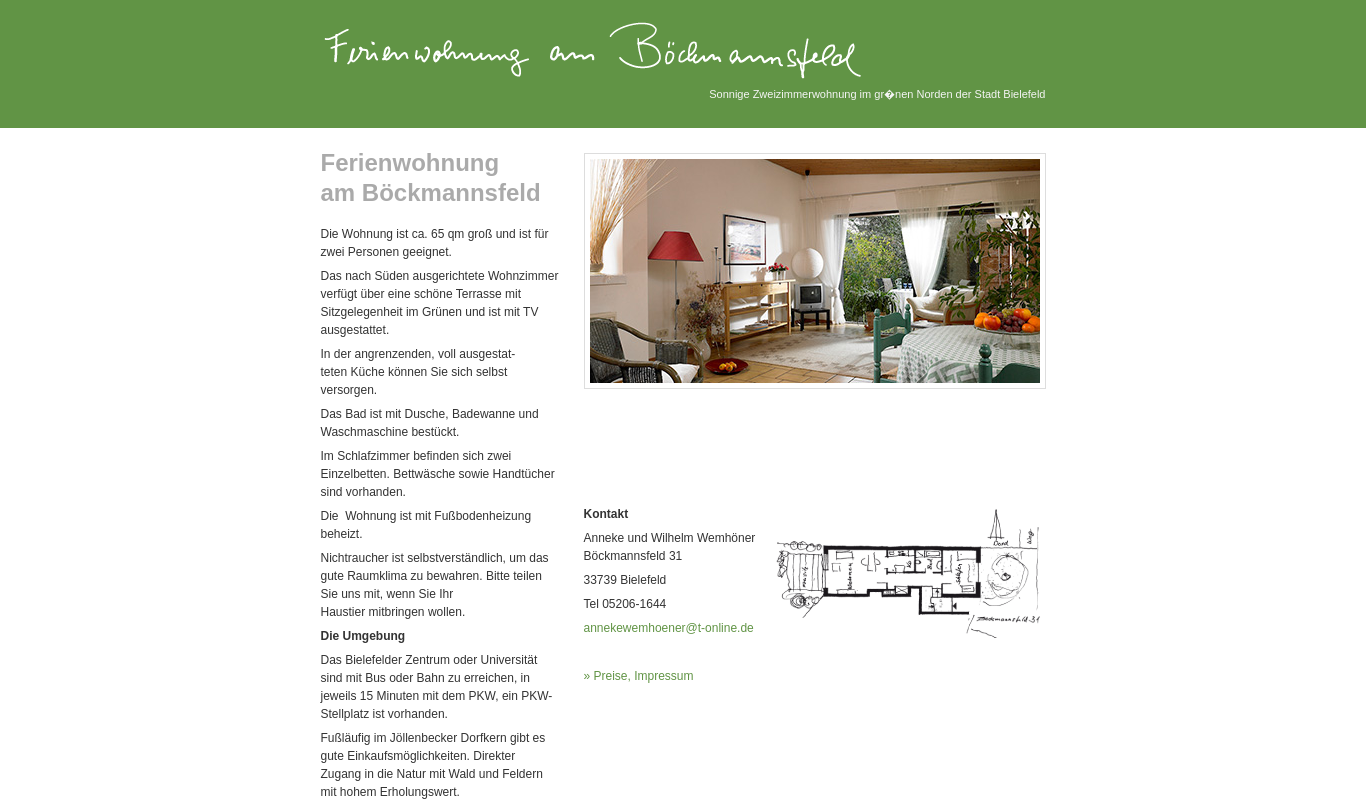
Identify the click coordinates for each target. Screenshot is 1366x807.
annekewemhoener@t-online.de (669, 628)
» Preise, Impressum (639, 676)
